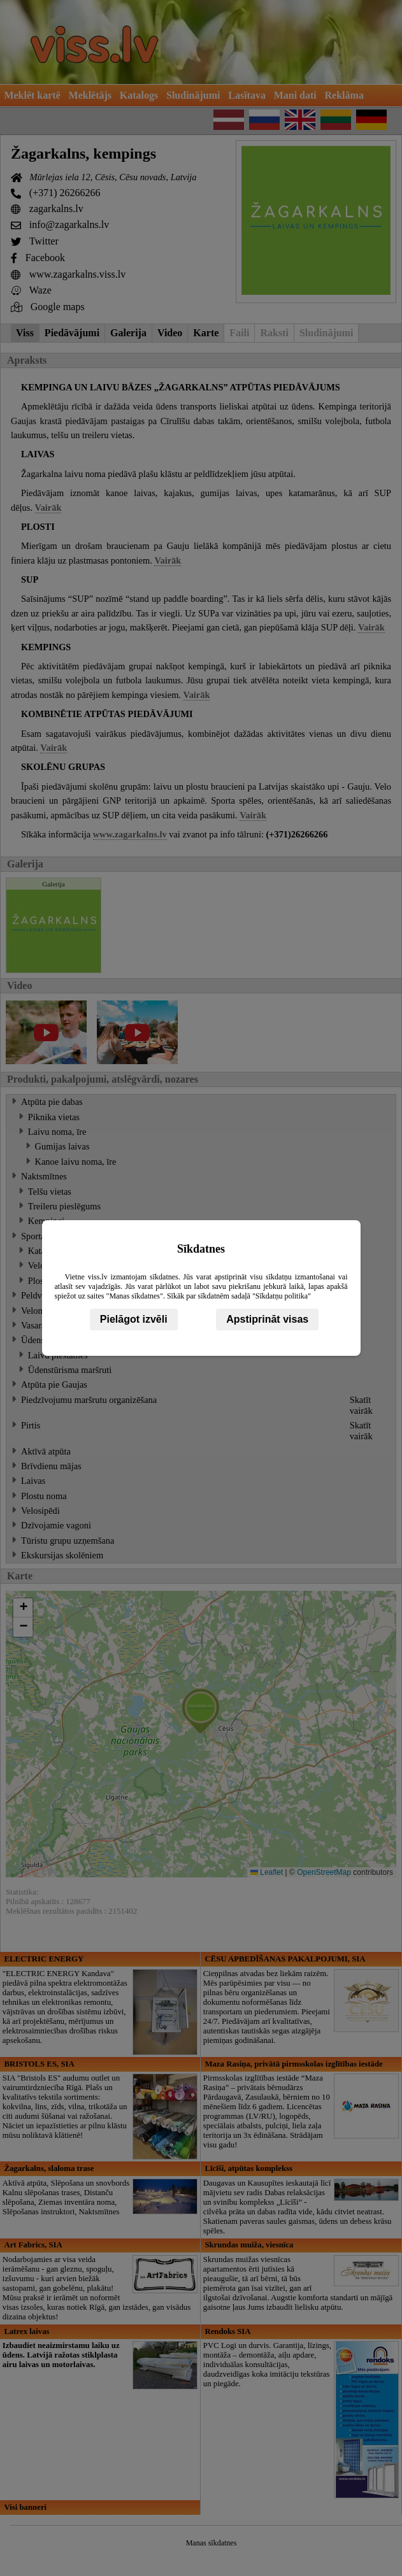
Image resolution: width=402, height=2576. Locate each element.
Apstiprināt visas (267, 1319)
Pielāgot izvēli (134, 1319)
